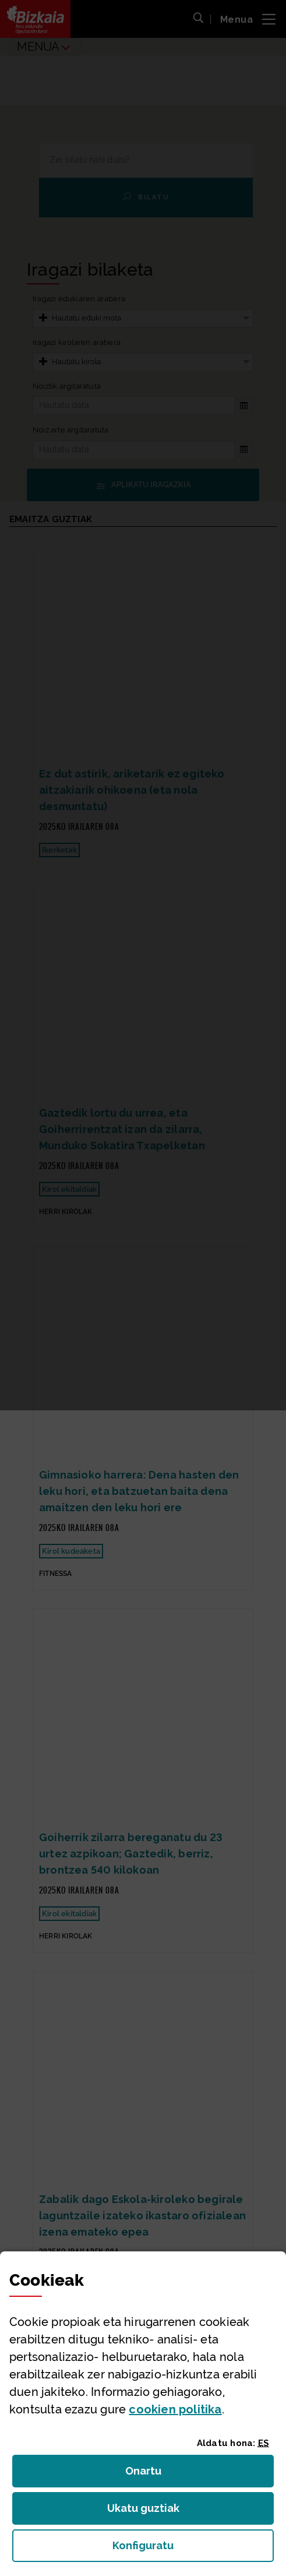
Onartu (155, 2474)
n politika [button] (175, 2409)
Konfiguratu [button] (193, 2549)
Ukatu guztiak (146, 2511)
